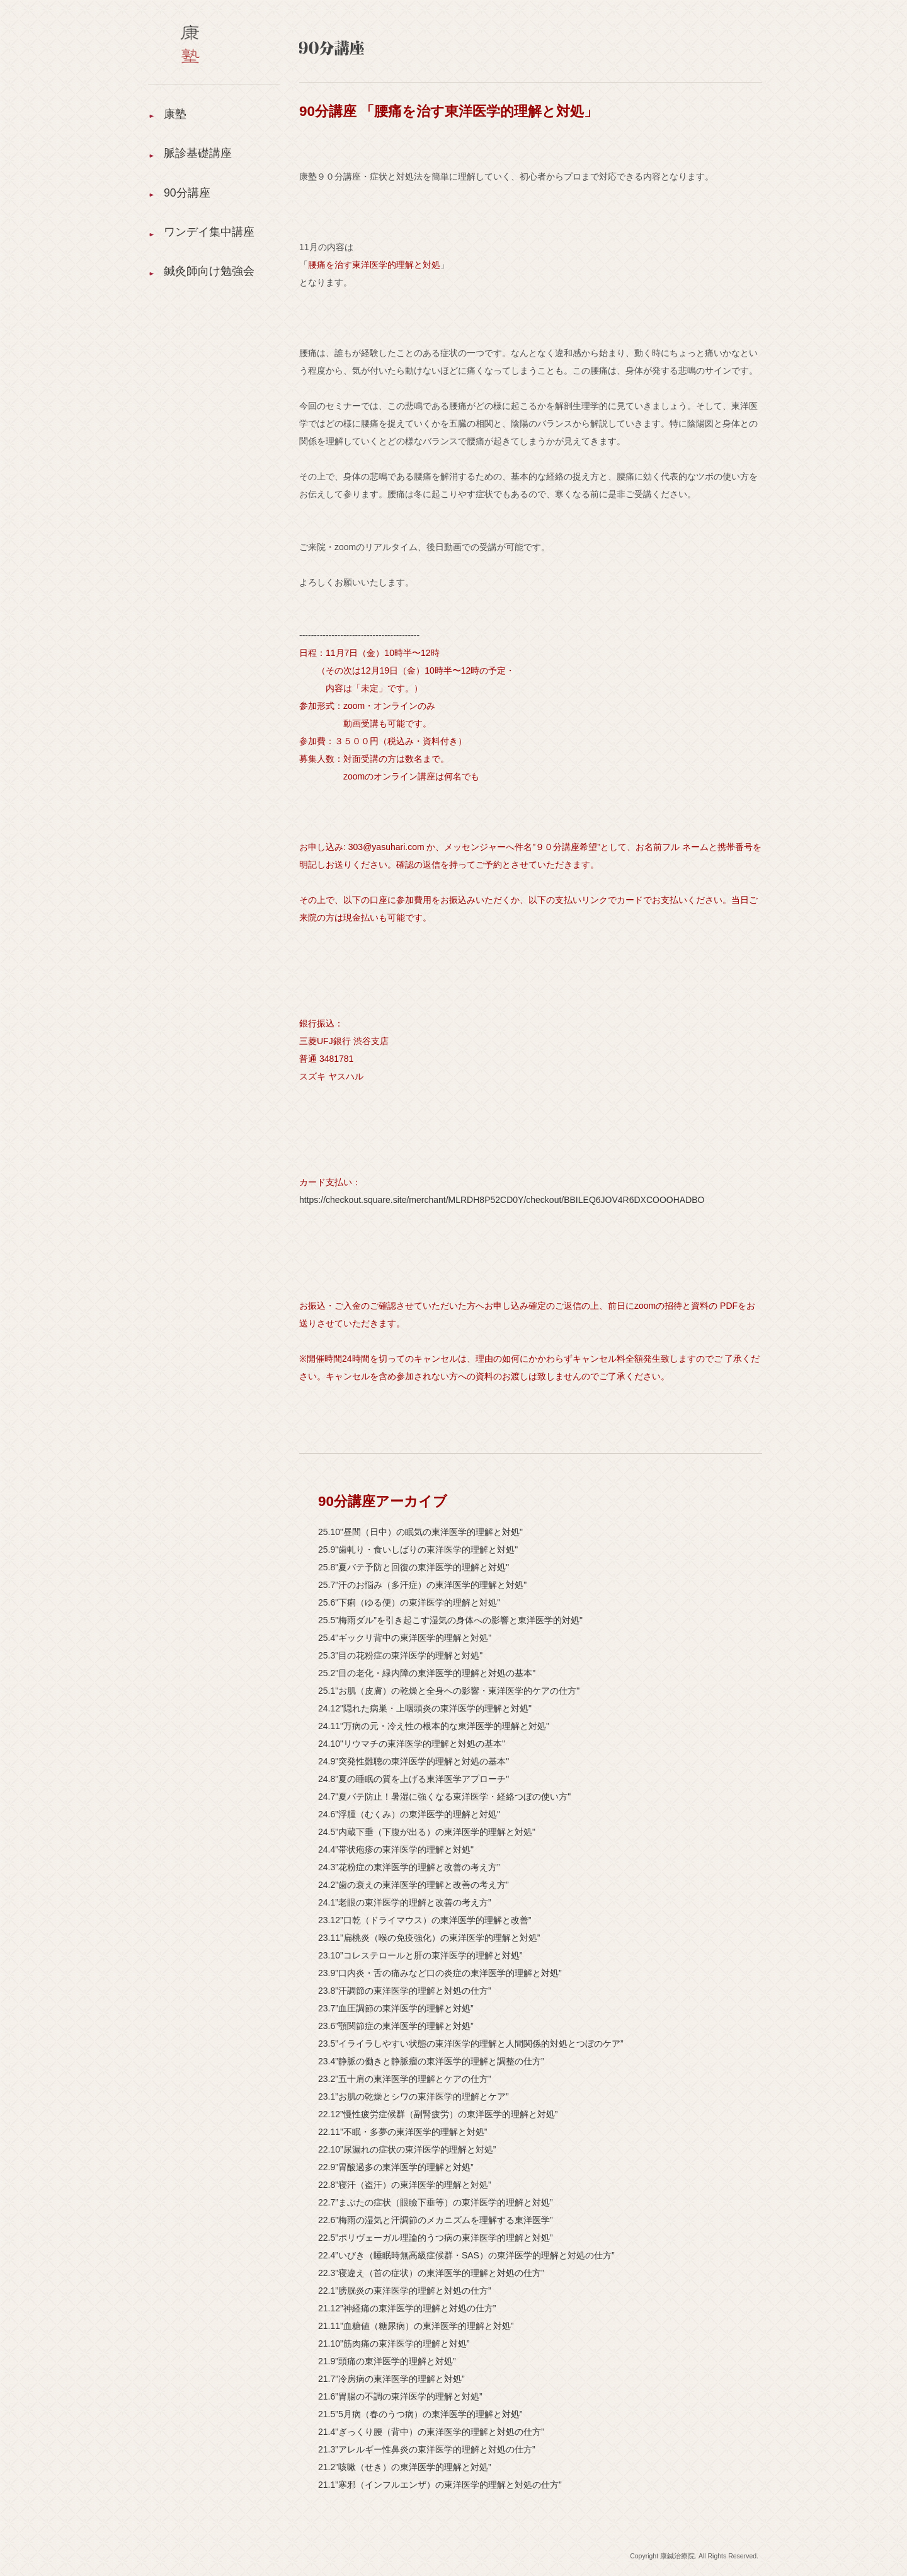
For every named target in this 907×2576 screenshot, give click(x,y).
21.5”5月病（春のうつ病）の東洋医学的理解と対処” (420, 2414)
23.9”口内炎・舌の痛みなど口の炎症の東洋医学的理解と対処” (440, 1973)
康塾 (175, 114)
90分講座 (187, 195)
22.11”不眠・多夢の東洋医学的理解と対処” (402, 2132)
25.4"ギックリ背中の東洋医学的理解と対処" (404, 1638)
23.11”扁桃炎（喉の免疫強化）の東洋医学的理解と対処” (429, 1938)
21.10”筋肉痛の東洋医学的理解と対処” (393, 2343)
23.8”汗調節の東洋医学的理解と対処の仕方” (404, 1991)
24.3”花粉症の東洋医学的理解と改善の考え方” (409, 1867)
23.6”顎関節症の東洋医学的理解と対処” (396, 2026)
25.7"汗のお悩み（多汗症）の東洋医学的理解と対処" (422, 1585)
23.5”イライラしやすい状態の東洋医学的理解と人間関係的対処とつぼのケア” (471, 2043)
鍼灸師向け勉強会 (209, 276)
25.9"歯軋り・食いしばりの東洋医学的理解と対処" (418, 1549)
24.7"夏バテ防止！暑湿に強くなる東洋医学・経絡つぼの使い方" (444, 1796)
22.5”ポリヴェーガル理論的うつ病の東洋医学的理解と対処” (435, 2238)
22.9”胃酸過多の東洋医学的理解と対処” (396, 2167)
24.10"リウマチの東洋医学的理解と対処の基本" (411, 1744)
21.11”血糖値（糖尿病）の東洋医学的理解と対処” (415, 2326)
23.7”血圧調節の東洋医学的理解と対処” (396, 2008)
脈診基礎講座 (198, 154)
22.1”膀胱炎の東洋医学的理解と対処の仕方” (404, 2291)
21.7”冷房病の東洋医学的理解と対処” (391, 2379)
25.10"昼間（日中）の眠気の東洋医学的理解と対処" (420, 1532)
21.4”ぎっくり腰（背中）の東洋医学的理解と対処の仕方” (431, 2432)
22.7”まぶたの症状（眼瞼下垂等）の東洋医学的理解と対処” (435, 2202)
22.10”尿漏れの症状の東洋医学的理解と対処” (407, 2149)
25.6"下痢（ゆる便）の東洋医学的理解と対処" (409, 1602)
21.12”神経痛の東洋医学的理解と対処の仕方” (407, 2308)
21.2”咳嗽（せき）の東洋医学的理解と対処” (404, 2467)
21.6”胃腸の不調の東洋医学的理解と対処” (400, 2396)
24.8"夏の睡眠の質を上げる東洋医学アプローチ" (413, 1779)
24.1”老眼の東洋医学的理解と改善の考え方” (404, 1902)
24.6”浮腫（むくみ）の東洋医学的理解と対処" (409, 1814)
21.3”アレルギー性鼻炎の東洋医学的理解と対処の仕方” (426, 2449)
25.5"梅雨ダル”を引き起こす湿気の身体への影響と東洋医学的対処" (450, 1620)
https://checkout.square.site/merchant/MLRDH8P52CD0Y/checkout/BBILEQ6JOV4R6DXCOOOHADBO (502, 1200)
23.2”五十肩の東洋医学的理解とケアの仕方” (404, 2079)
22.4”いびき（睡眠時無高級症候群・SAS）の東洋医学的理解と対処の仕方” (466, 2255)
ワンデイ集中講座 (209, 235)
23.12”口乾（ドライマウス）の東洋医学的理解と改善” (424, 1920)
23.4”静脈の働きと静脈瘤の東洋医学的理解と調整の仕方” (431, 2061)
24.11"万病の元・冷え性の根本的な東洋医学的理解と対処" (433, 1726)
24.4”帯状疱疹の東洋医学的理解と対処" (396, 1849)
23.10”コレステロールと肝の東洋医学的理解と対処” (420, 1955)
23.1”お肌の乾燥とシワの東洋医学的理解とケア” (413, 2096)
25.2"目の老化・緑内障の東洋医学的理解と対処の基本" (426, 1673)
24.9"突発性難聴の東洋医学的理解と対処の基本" (413, 1761)
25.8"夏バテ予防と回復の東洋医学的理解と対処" (413, 1567)
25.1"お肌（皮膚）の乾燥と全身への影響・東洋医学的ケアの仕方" (448, 1691)
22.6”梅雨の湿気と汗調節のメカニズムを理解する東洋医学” (435, 2220)
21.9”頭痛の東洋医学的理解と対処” (387, 2361)
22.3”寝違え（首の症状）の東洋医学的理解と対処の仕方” (431, 2273)
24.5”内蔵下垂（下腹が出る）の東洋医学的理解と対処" (426, 1832)
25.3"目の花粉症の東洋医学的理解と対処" (400, 1655)
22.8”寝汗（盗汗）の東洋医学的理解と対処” (404, 2185)
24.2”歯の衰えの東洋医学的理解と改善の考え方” (413, 1885)
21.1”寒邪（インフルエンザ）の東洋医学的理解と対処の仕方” (440, 2485)
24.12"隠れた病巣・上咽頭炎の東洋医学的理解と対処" (425, 1708)
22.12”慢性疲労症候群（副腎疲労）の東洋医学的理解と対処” (437, 2114)
